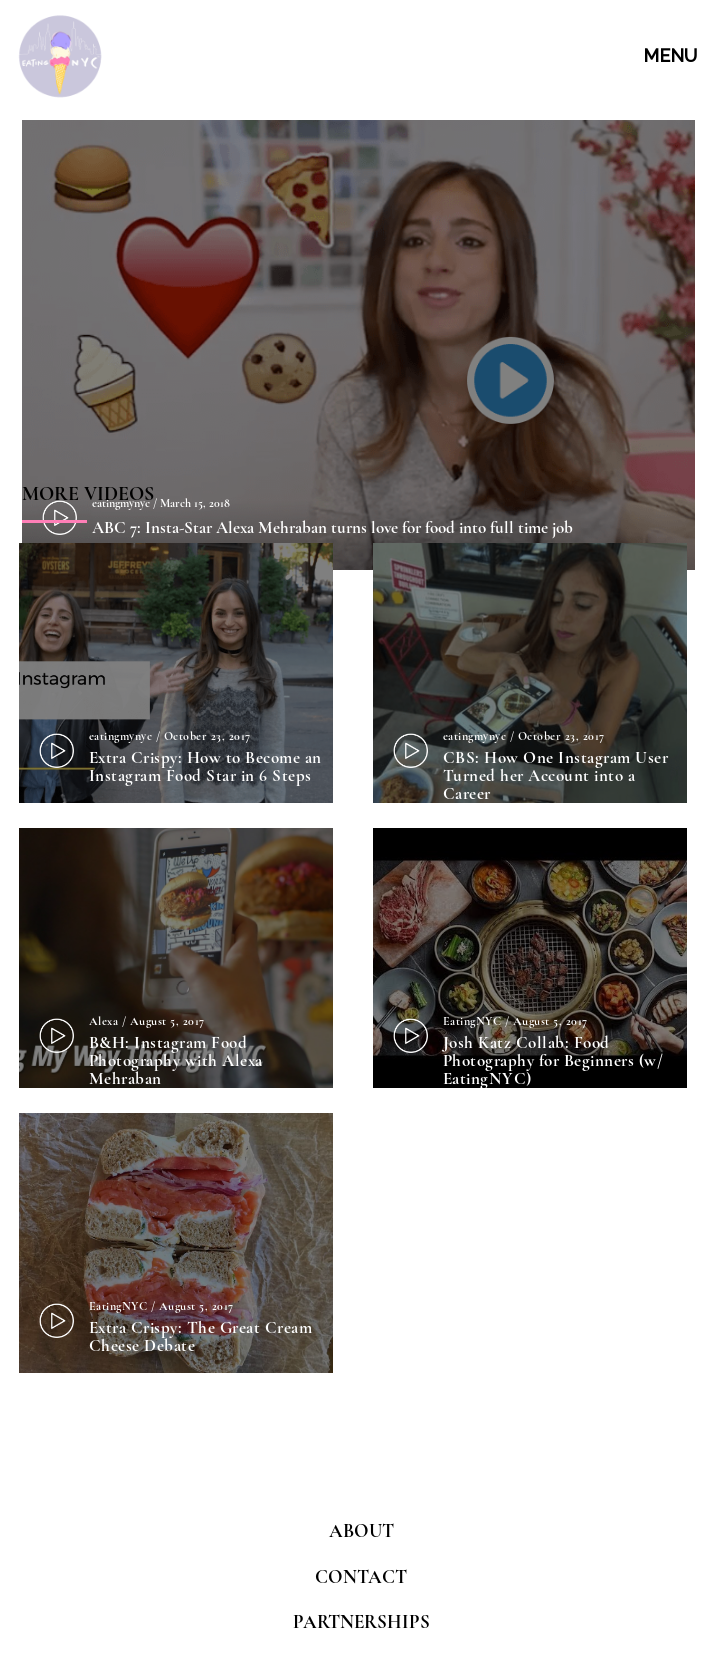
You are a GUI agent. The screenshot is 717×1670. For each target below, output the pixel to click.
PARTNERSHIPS (361, 1621)
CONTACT (361, 1576)
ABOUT (361, 1530)
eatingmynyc (121, 736)
